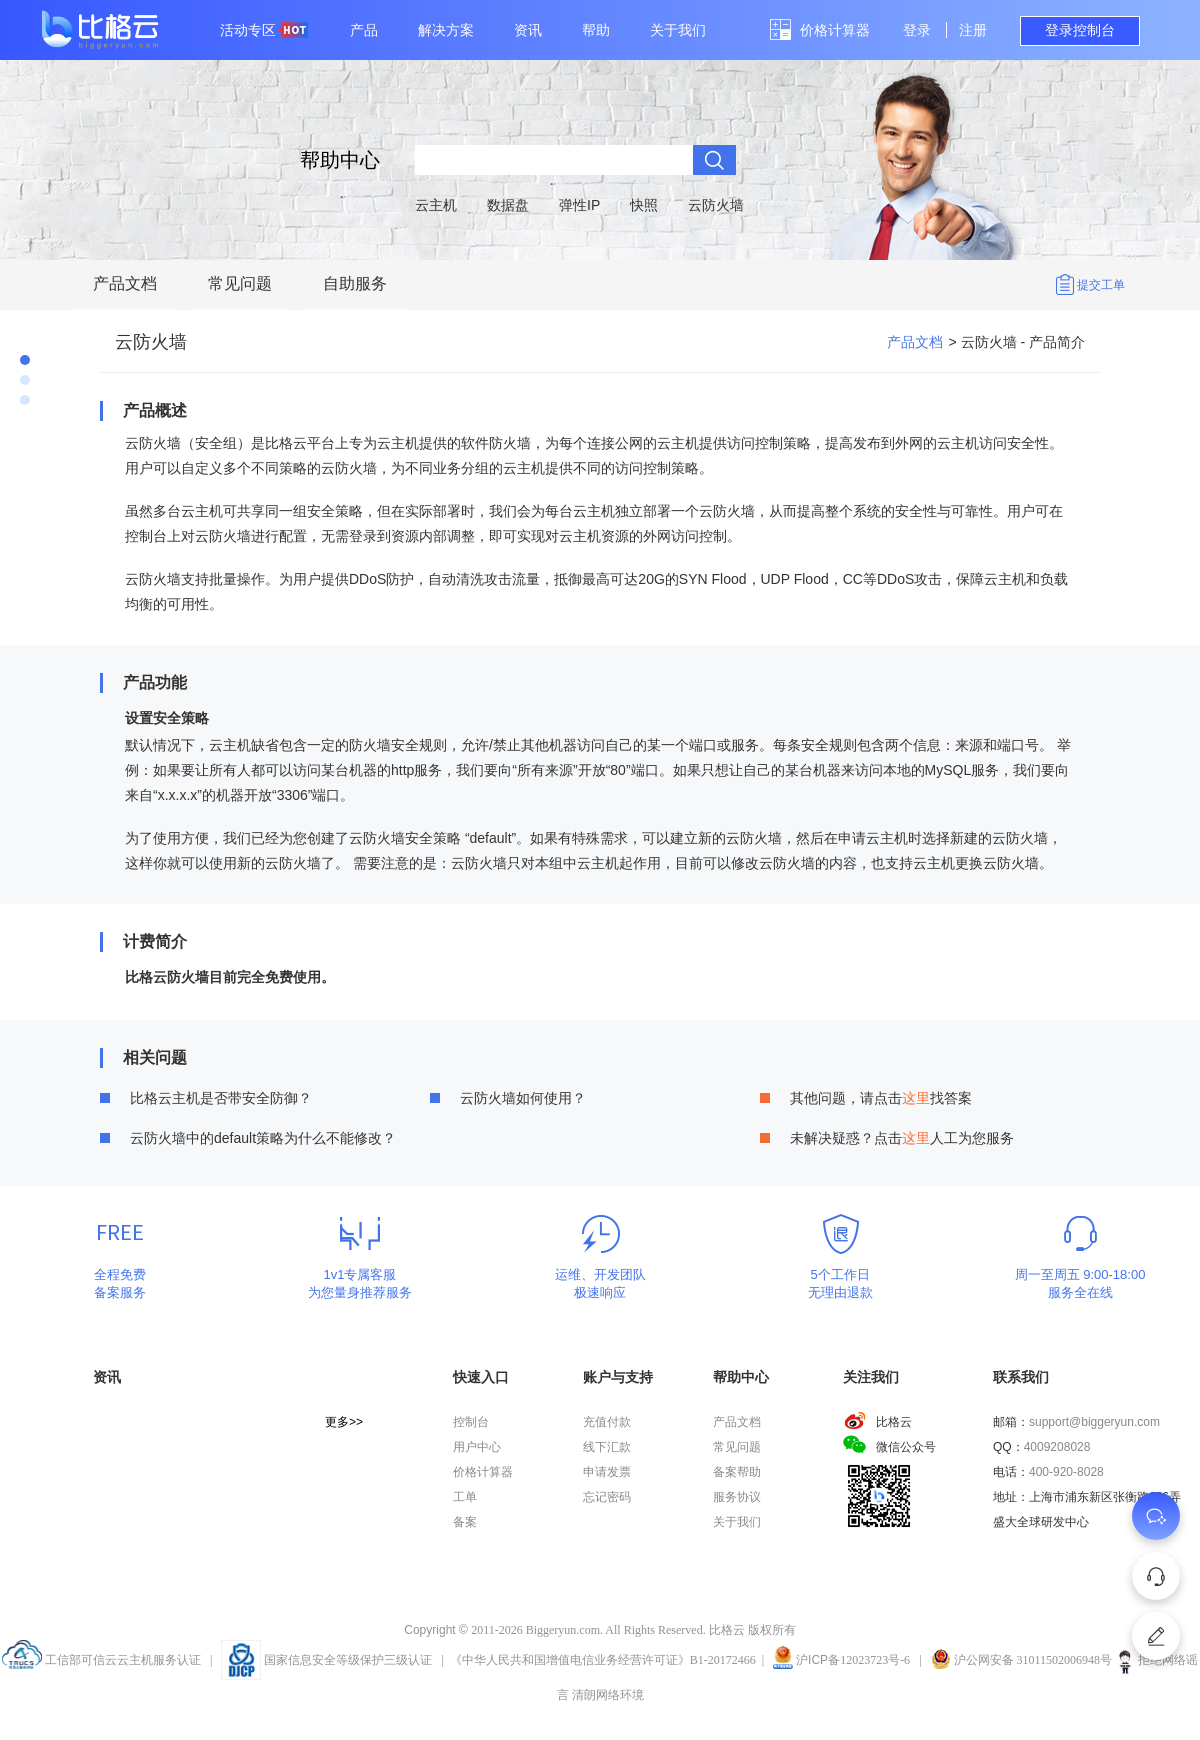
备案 (465, 1522)
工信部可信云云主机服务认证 (101, 1660)
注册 (973, 30)
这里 (916, 1098)
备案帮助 (737, 1472)
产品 (364, 30)
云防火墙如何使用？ (523, 1098)
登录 (917, 30)
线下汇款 (607, 1447)
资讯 (528, 30)
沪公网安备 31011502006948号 (1022, 1660)
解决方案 (446, 30)
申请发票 (607, 1472)
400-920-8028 (1066, 1472)
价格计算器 (835, 30)
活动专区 (264, 30)
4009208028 (1057, 1447)
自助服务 (355, 283)
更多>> (344, 1422)
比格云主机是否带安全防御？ (221, 1098)
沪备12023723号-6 (853, 1660)
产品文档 (125, 283)
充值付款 (607, 1422)
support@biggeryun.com (1094, 1422)
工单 (465, 1497)
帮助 (596, 30)
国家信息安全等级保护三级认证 (326, 1660)
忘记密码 (607, 1497)
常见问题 (240, 283)
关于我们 (678, 30)
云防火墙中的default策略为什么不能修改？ (263, 1138)
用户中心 (477, 1447)
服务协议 (737, 1497)
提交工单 (1101, 285)
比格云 (877, 1422)
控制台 (471, 1422)
